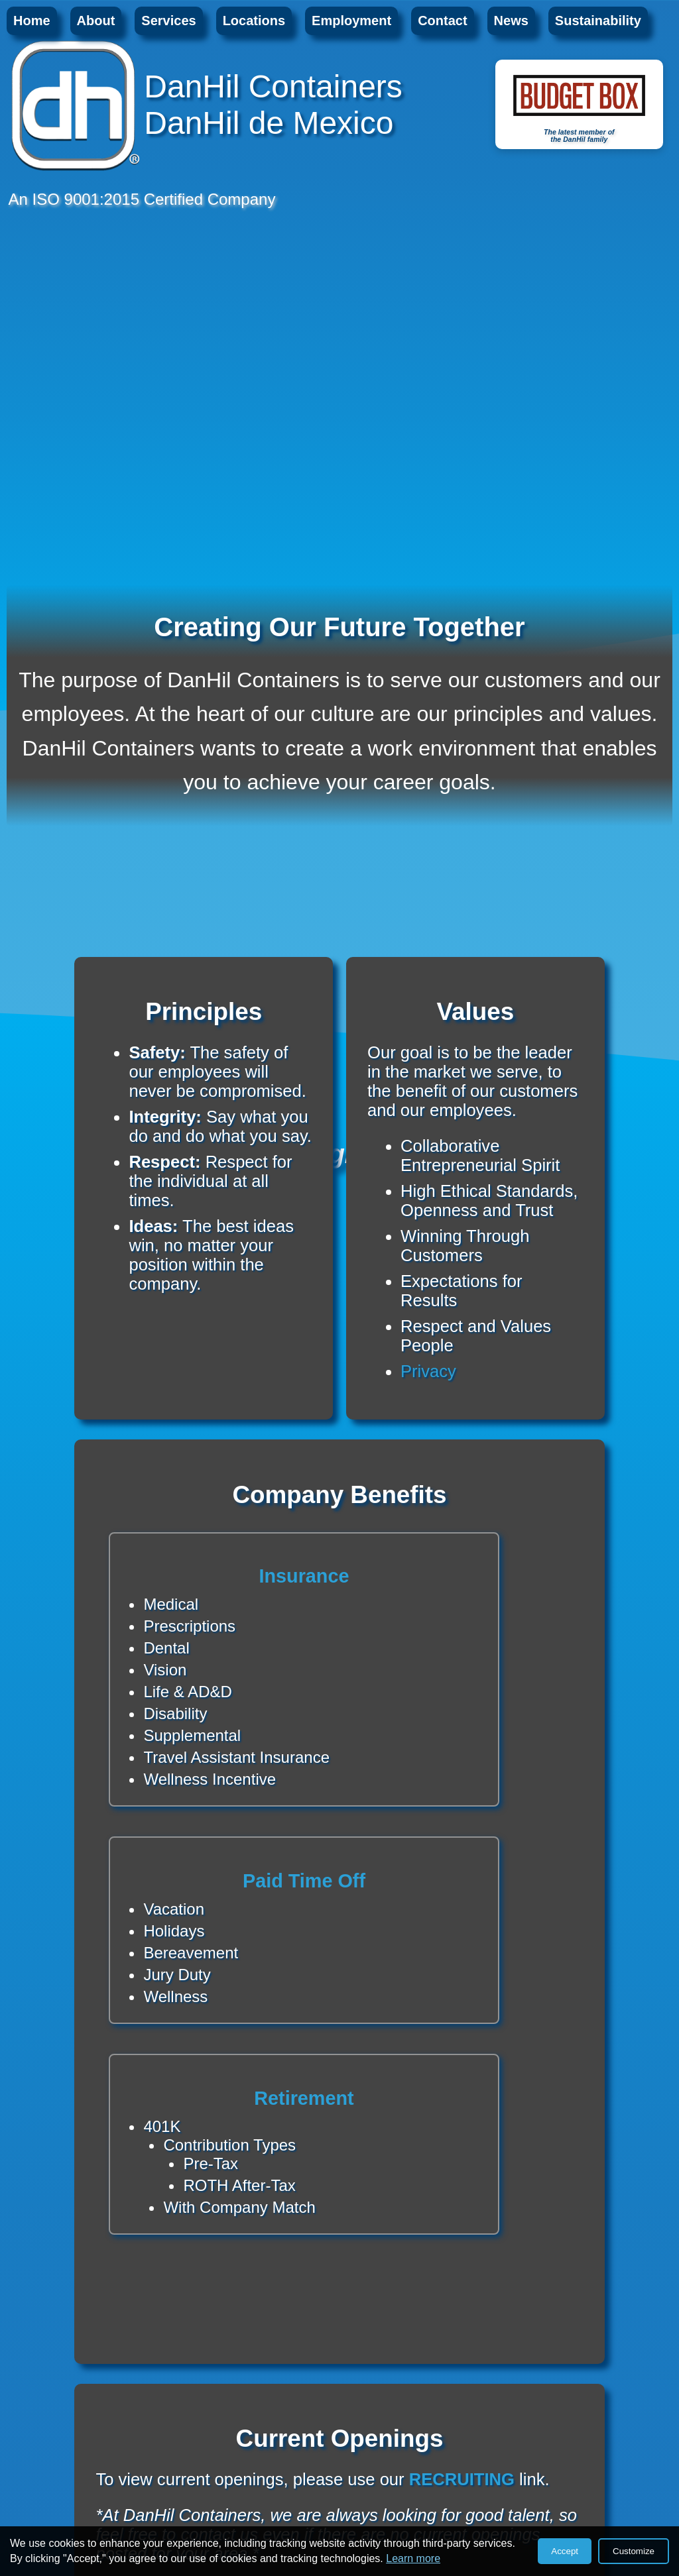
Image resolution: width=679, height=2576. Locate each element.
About (96, 20)
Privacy (428, 1371)
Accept (564, 2551)
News (511, 20)
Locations (254, 20)
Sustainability (598, 20)
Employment (351, 20)
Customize (633, 2551)
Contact (442, 20)
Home (31, 20)
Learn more (413, 2558)
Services (168, 20)
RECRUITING (462, 2479)
